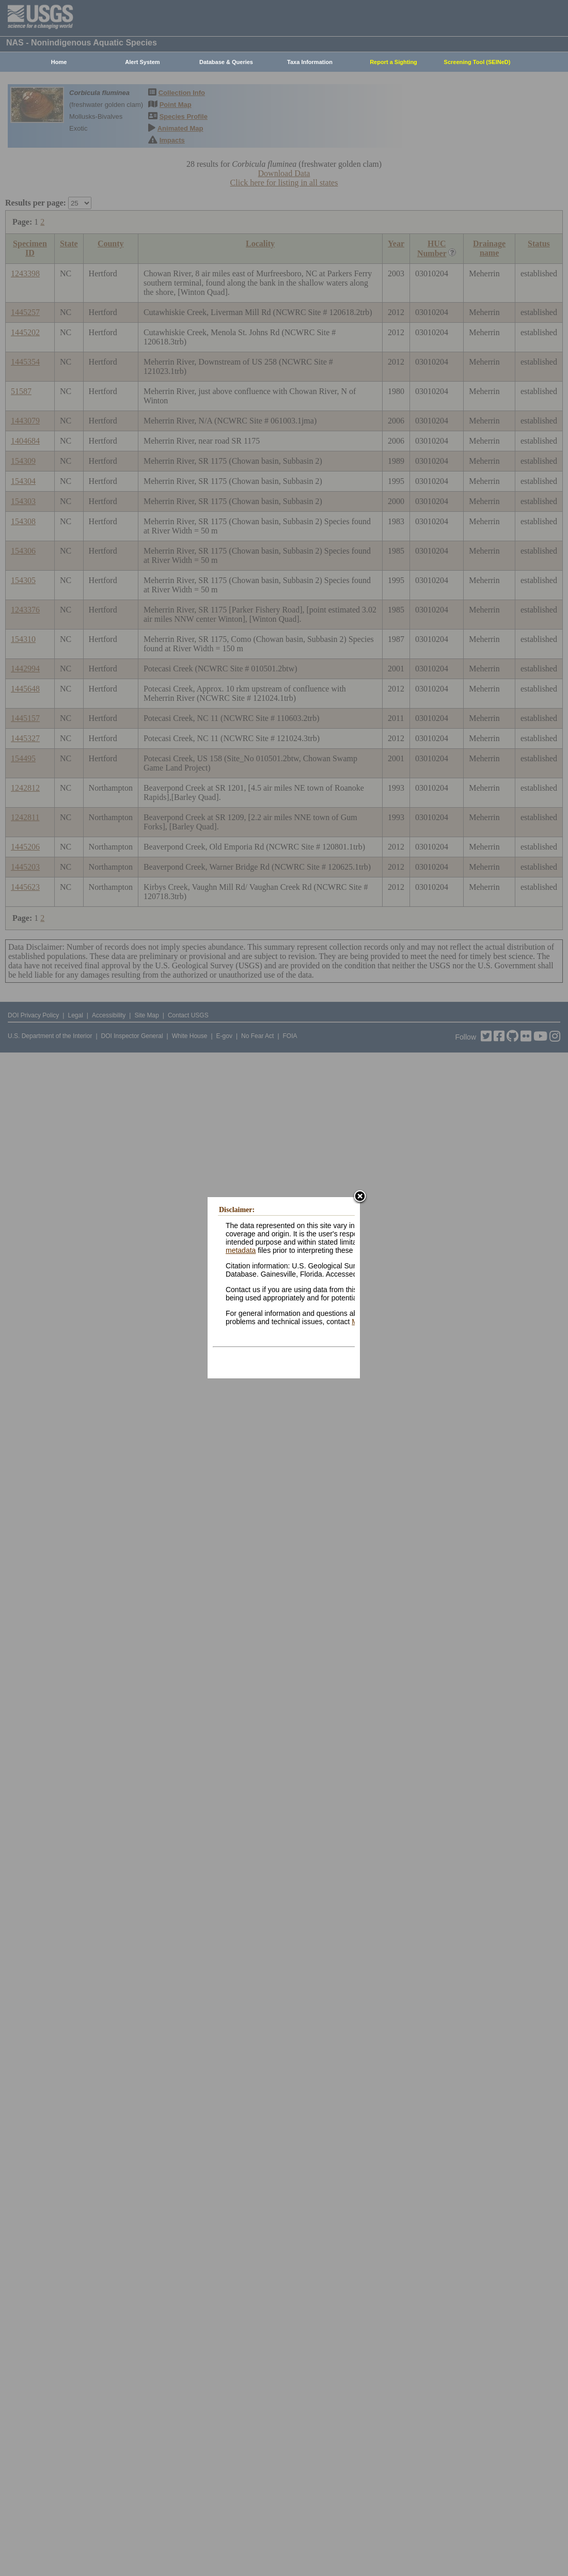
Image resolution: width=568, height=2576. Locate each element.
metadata (241, 1251)
